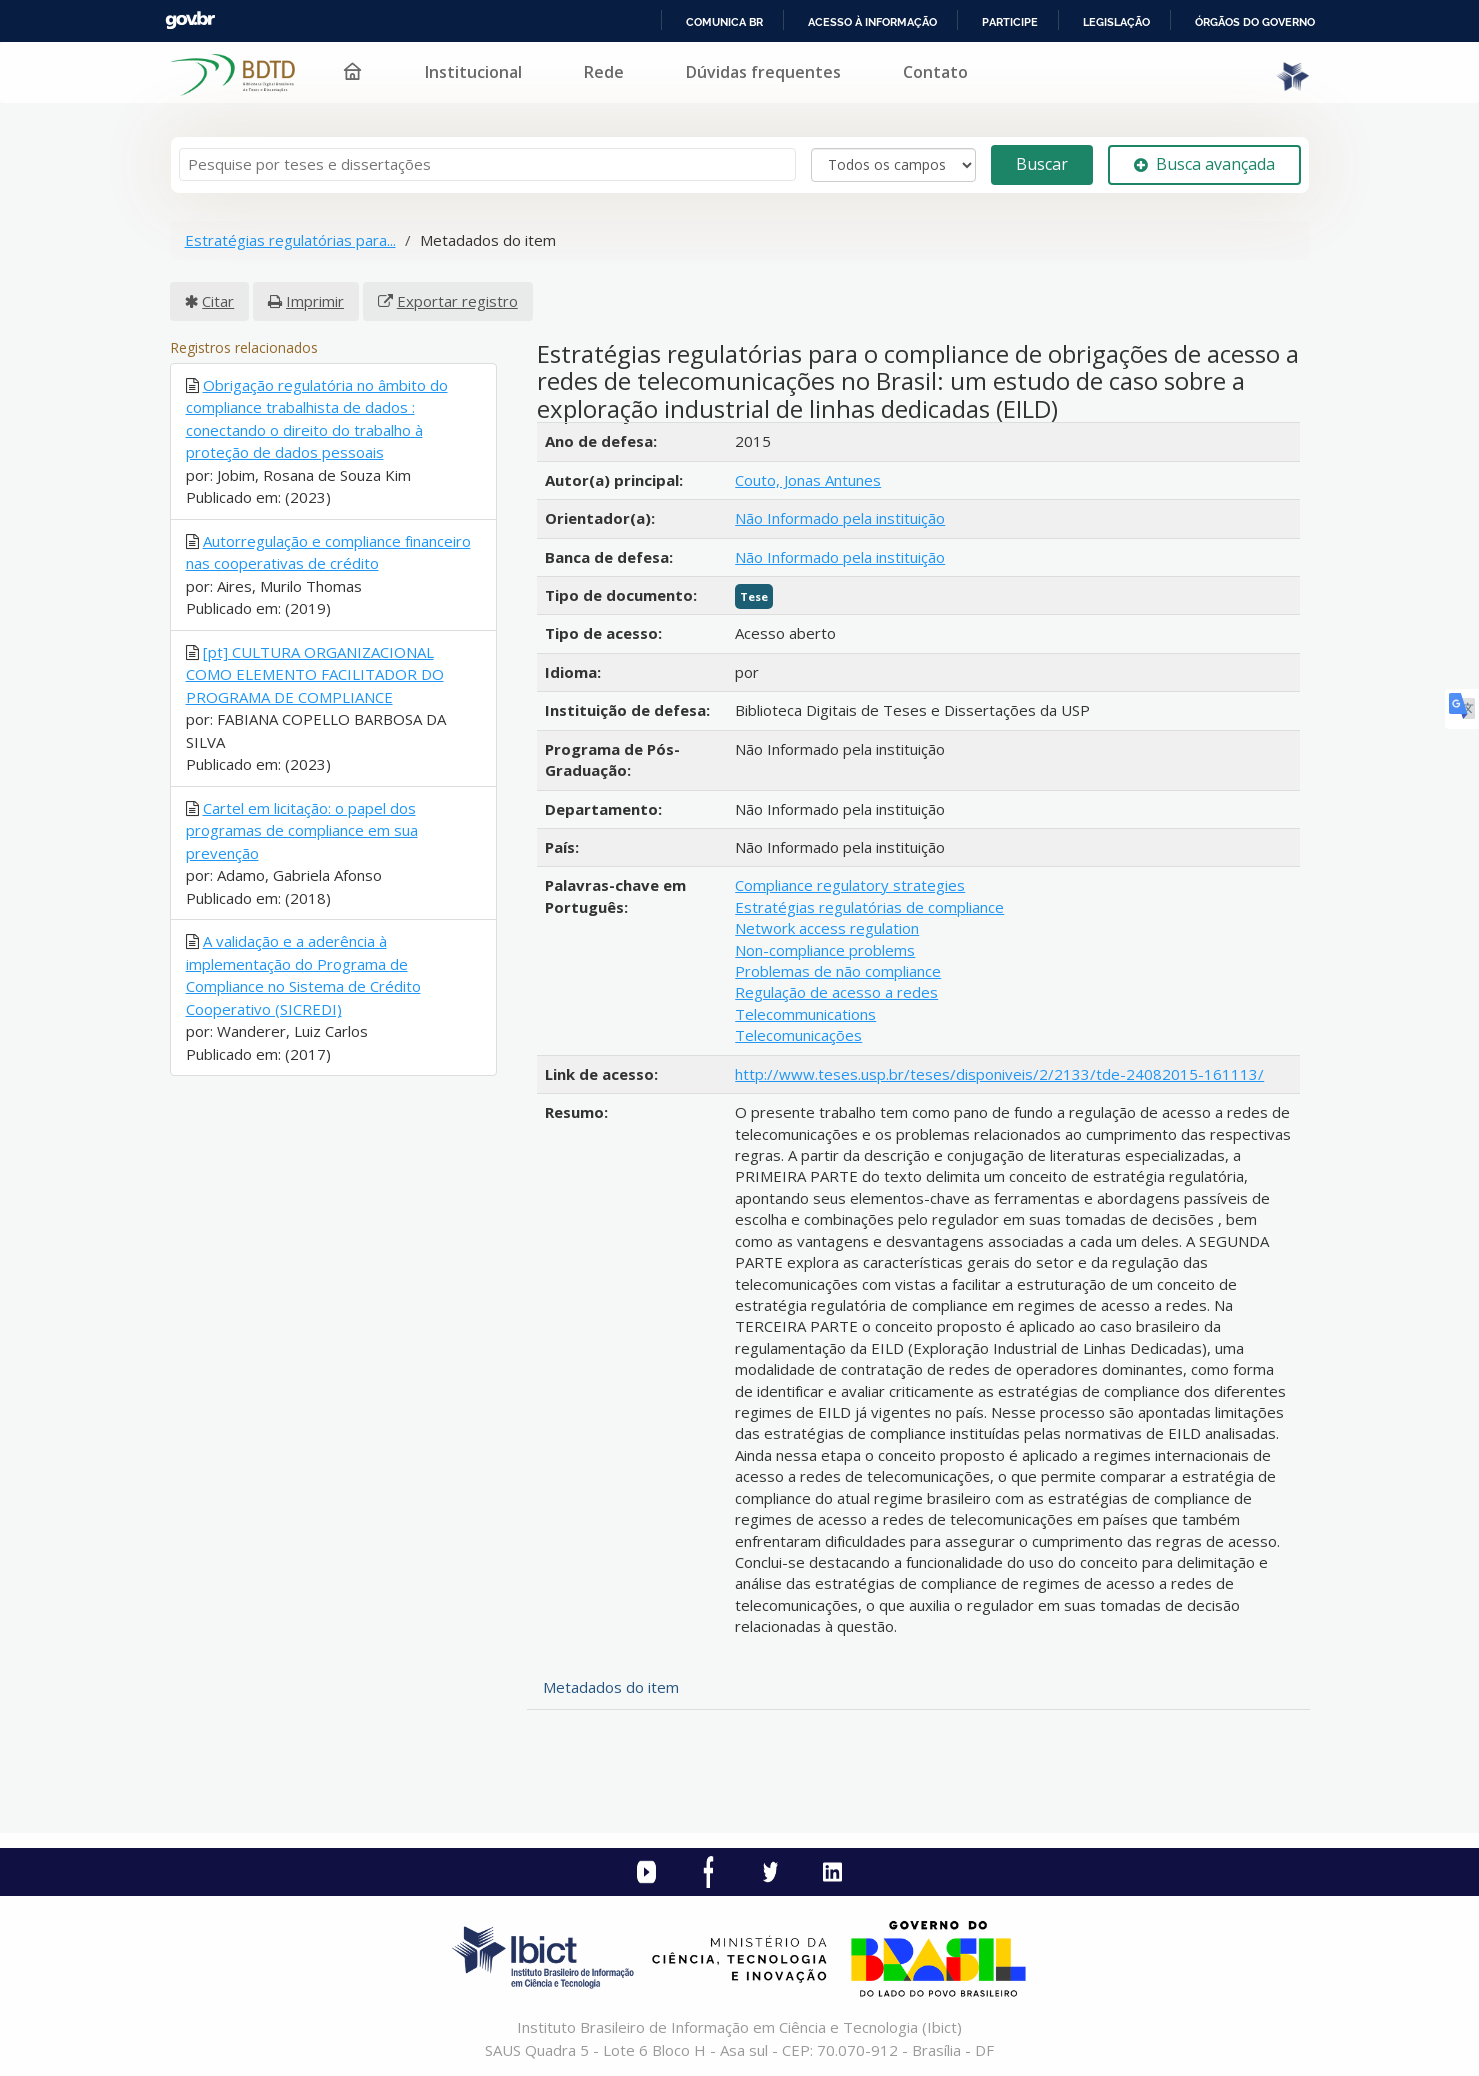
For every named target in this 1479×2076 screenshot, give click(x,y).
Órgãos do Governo (1255, 22)
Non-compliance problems (825, 950)
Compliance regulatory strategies (850, 885)
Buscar (1042, 164)
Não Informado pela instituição (840, 518)
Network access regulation (827, 928)
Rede (604, 72)
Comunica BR (724, 22)
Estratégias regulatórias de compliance (869, 907)
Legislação (1116, 22)
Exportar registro (457, 301)
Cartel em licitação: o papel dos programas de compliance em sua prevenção (302, 830)
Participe (1010, 22)
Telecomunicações (798, 1035)
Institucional (473, 72)
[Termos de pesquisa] (487, 164)
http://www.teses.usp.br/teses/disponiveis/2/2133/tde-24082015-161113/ (999, 1074)
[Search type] (893, 165)
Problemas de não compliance (838, 971)
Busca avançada (1204, 164)
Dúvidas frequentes (763, 72)
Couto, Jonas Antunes (808, 480)
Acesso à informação (872, 22)
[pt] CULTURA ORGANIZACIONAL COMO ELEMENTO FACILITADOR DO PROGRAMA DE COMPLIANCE (315, 674)
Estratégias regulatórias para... (290, 240)
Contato (935, 72)
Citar (218, 301)
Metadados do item (611, 1687)
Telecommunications (805, 1014)
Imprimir (315, 301)
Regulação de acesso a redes (836, 992)
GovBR (190, 20)
